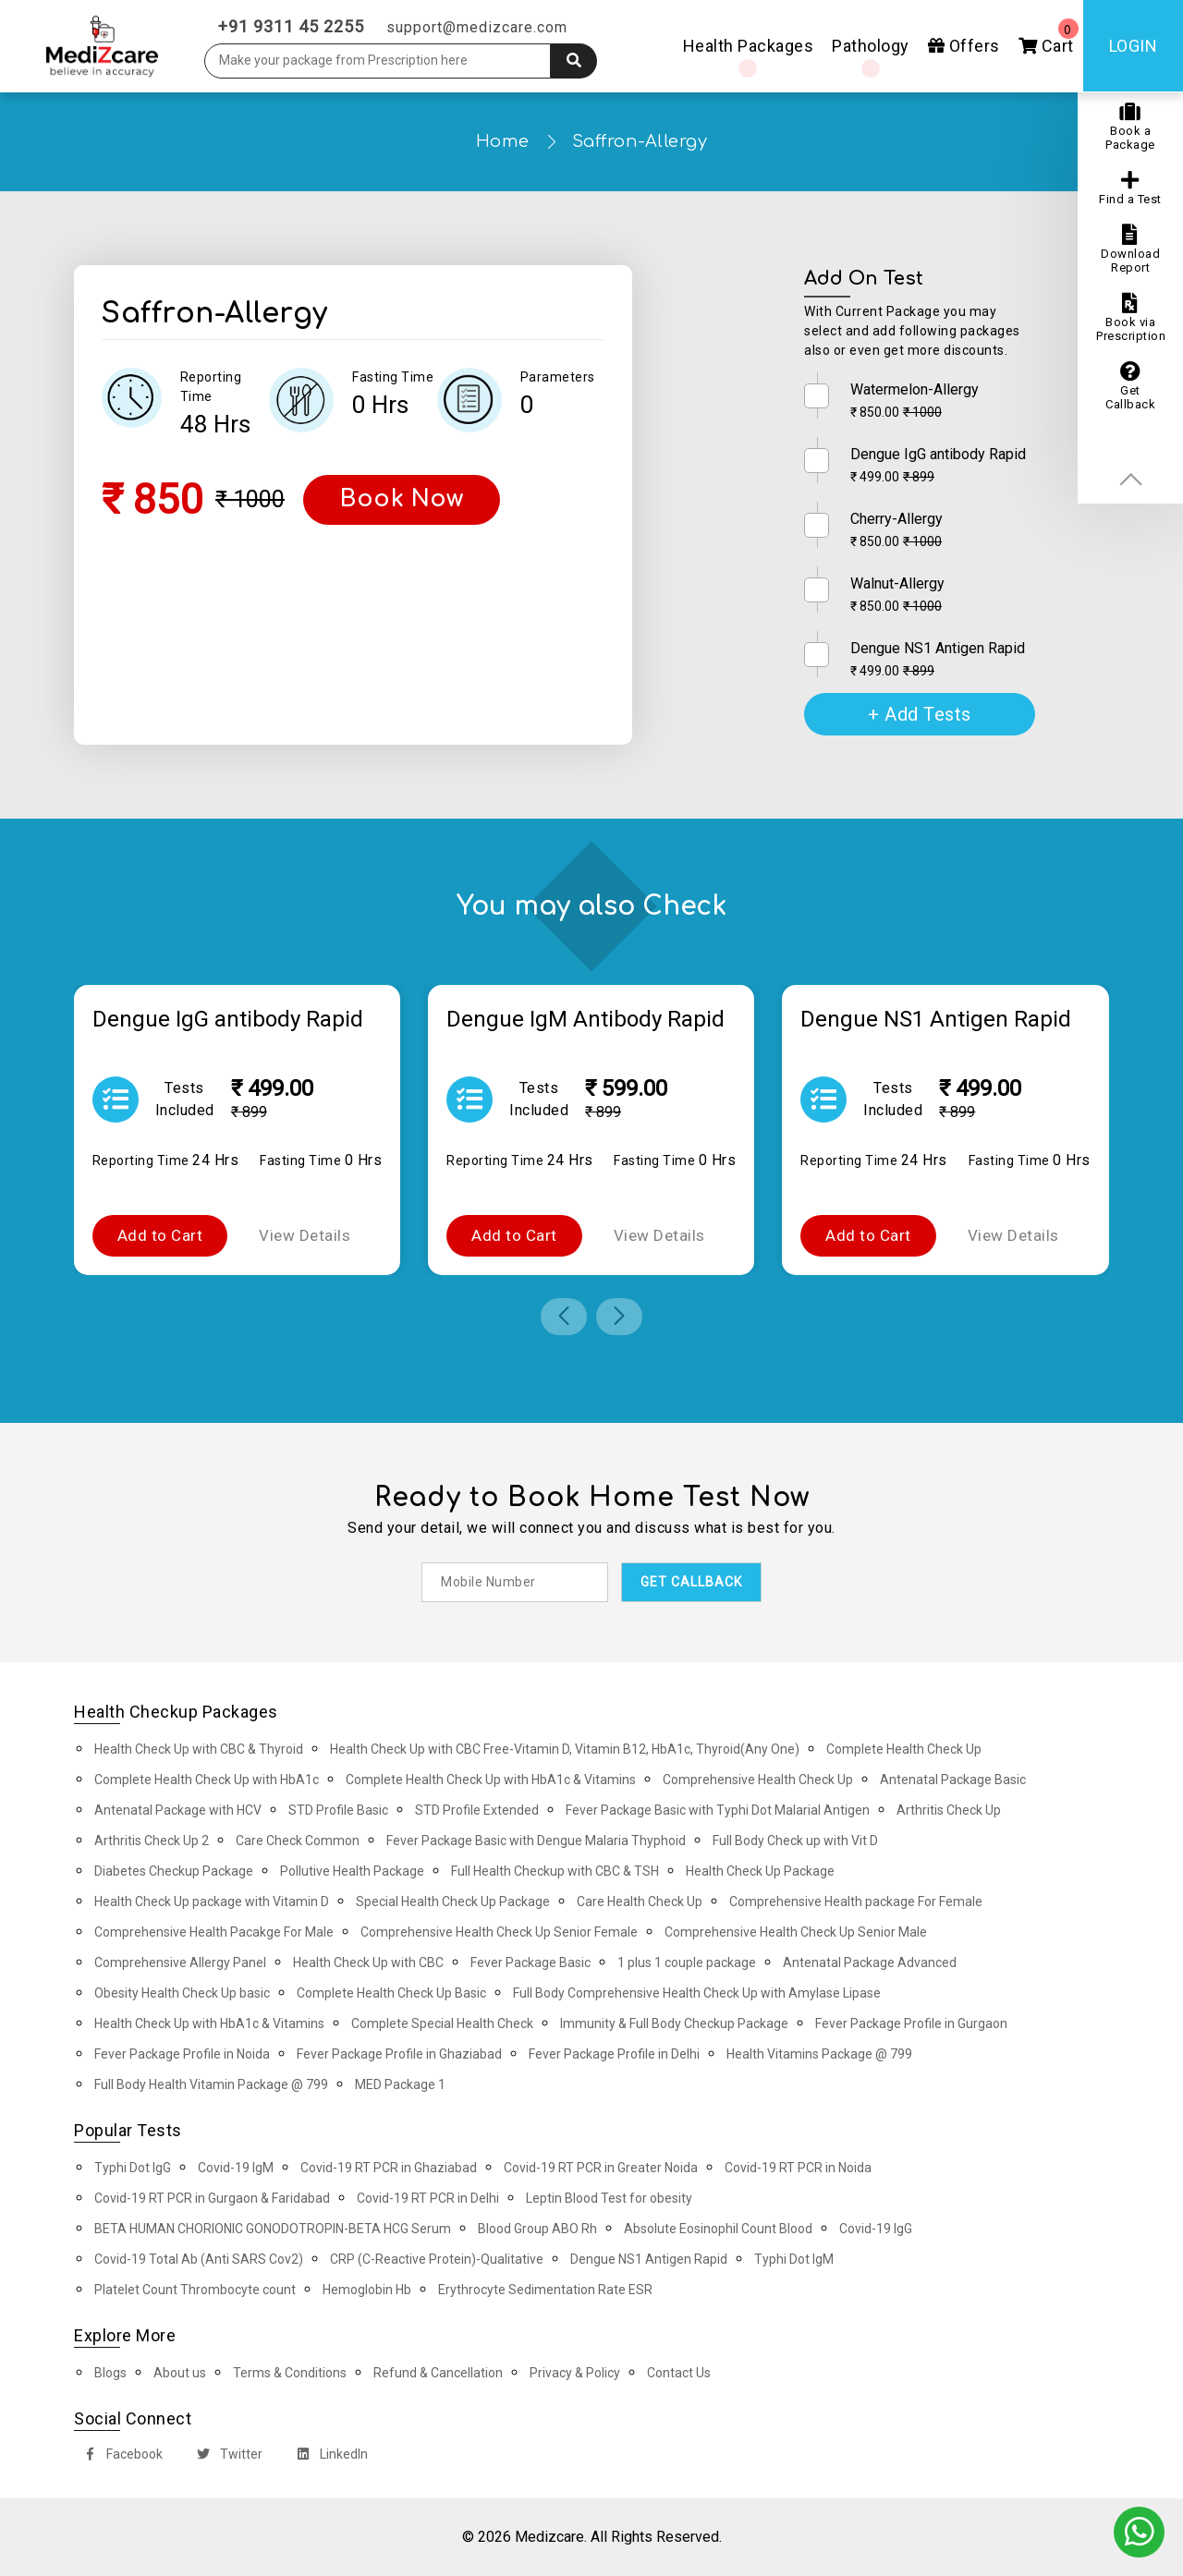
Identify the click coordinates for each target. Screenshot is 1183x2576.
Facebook (119, 2456)
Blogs (110, 2372)
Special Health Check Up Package (453, 1901)
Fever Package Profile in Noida (182, 2054)
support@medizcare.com (476, 27)
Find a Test (1130, 188)
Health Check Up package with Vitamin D (211, 1901)
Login (1133, 45)
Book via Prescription (1130, 318)
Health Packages (748, 45)
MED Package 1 (400, 2084)
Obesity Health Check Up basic (182, 1993)
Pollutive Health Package (352, 1871)
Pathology (870, 45)
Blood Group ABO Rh (537, 2228)
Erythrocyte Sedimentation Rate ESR (545, 2289)
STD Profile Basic (338, 1810)
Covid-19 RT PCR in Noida (798, 2167)
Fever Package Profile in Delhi (614, 2054)
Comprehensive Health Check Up (758, 1779)
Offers (964, 45)
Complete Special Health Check (442, 2023)
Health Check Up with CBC (368, 1962)
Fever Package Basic (530, 1962)
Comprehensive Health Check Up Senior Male (796, 1932)
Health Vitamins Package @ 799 (819, 2054)
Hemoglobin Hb (367, 2289)
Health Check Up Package (760, 1871)
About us (179, 2372)
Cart (1048, 36)
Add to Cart (160, 1235)
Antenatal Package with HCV (178, 1810)
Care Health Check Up (639, 1901)
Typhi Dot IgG (132, 2167)
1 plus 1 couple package (686, 1962)
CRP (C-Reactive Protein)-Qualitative (436, 2259)
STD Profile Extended (477, 1810)
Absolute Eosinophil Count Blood (718, 2228)
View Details (304, 1235)
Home (503, 141)
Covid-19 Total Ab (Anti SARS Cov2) (198, 2259)
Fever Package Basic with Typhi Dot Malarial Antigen (718, 1810)
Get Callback (1130, 386)
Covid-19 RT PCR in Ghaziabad (388, 2167)
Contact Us (679, 2372)
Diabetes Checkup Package (173, 1871)
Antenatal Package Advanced (870, 1962)
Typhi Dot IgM (794, 2259)
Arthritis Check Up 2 (151, 1840)
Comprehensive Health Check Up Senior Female (499, 1932)
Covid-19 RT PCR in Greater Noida (601, 2167)
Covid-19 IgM (236, 2167)
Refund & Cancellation (438, 2372)
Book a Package (1130, 127)
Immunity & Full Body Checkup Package (674, 2023)
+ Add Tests (919, 714)
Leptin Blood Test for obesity (609, 2198)
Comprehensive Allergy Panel (180, 1962)
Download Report (1130, 249)
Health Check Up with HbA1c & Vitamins (209, 2023)
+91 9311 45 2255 (291, 26)
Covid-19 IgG (875, 2228)
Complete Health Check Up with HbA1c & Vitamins (491, 1779)
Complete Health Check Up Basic (391, 1993)
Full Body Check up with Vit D (795, 1840)
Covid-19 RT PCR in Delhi (428, 2198)
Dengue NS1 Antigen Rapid (648, 2259)
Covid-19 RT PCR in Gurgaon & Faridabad (212, 2198)
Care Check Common (298, 1840)
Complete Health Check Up (904, 1749)
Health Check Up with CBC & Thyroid (198, 1749)
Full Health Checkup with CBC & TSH (555, 1871)
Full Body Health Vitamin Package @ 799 (211, 2084)
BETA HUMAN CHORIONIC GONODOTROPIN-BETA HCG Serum (272, 2228)
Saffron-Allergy (640, 141)
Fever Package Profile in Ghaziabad (399, 2054)
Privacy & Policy (575, 2372)
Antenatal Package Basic (953, 1779)
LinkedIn (328, 2456)
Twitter (225, 2456)
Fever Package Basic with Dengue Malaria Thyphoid (536, 1840)
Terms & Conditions (290, 2372)
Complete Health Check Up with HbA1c (206, 1779)
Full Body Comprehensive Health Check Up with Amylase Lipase (697, 1993)
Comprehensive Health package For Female (855, 1901)
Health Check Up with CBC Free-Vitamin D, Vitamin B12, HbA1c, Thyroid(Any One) (564, 1749)
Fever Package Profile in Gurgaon (911, 2023)
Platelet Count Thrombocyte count (195, 2289)
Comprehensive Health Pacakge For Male (214, 1932)
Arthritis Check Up (948, 1810)
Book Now (401, 499)
